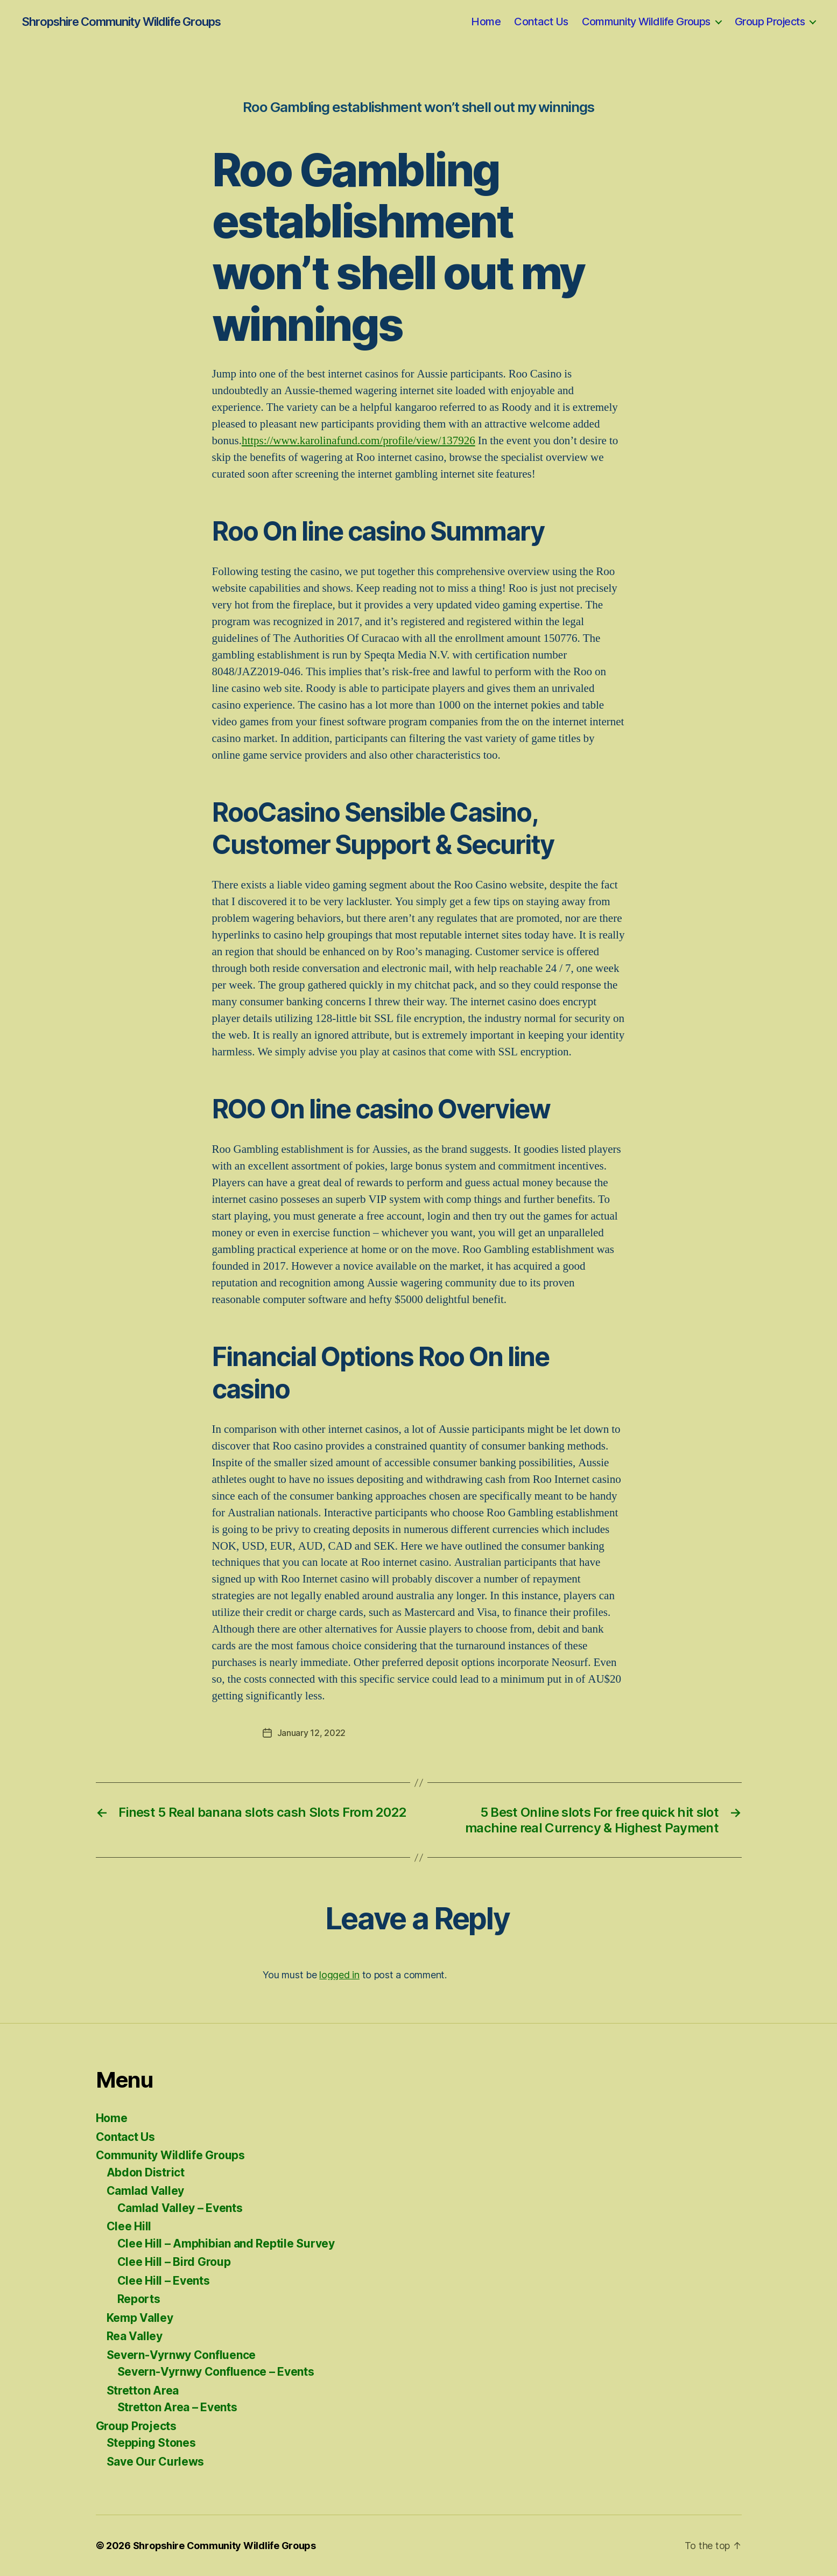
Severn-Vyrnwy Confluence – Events (215, 2371)
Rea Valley (135, 2336)
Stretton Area (143, 2390)
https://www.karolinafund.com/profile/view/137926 (358, 440)
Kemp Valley (140, 2318)
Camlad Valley (146, 2190)
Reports (138, 2299)
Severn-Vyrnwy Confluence (181, 2355)
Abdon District (146, 2172)
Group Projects (770, 21)
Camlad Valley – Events (180, 2208)
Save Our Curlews (156, 2461)
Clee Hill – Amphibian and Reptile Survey (226, 2243)
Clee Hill (129, 2226)
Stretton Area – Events (177, 2407)
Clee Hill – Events (163, 2280)
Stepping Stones (151, 2442)
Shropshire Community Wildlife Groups (121, 21)
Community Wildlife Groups (646, 21)
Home (486, 21)
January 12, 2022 (311, 1732)
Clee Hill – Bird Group (174, 2262)
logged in (339, 1974)
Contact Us (541, 21)
